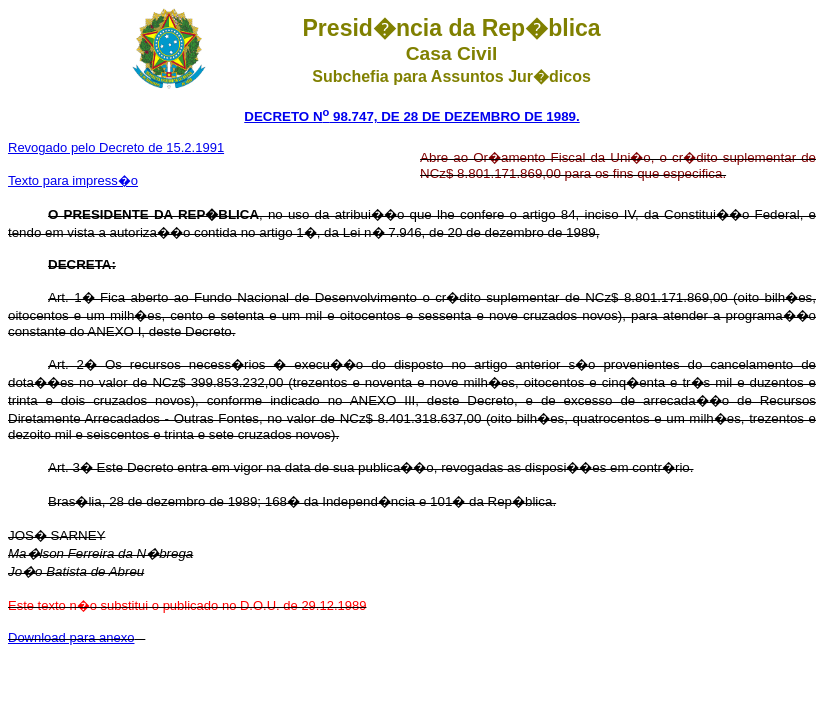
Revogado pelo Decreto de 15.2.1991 (116, 147)
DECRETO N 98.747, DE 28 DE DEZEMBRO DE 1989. (411, 116)
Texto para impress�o (73, 180)
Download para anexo (71, 637)
